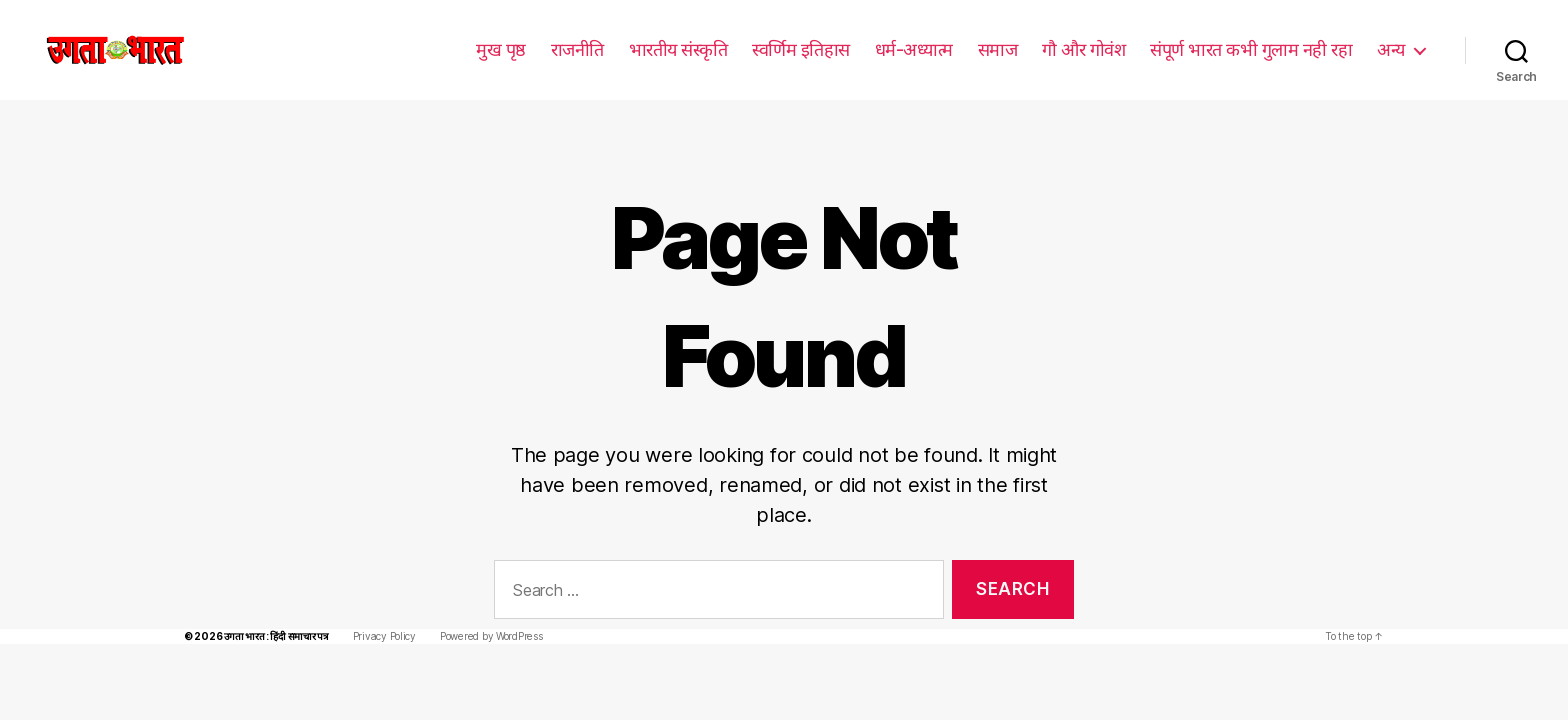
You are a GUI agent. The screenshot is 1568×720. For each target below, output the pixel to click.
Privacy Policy (379, 606)
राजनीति (579, 49)
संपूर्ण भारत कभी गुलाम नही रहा (1251, 49)
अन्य (1391, 49)
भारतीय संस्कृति (680, 49)
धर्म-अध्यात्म (915, 49)
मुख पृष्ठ (503, 49)
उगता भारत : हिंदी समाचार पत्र (271, 606)
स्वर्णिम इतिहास (803, 49)
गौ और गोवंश (1083, 49)
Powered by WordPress (482, 606)
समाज (998, 49)
